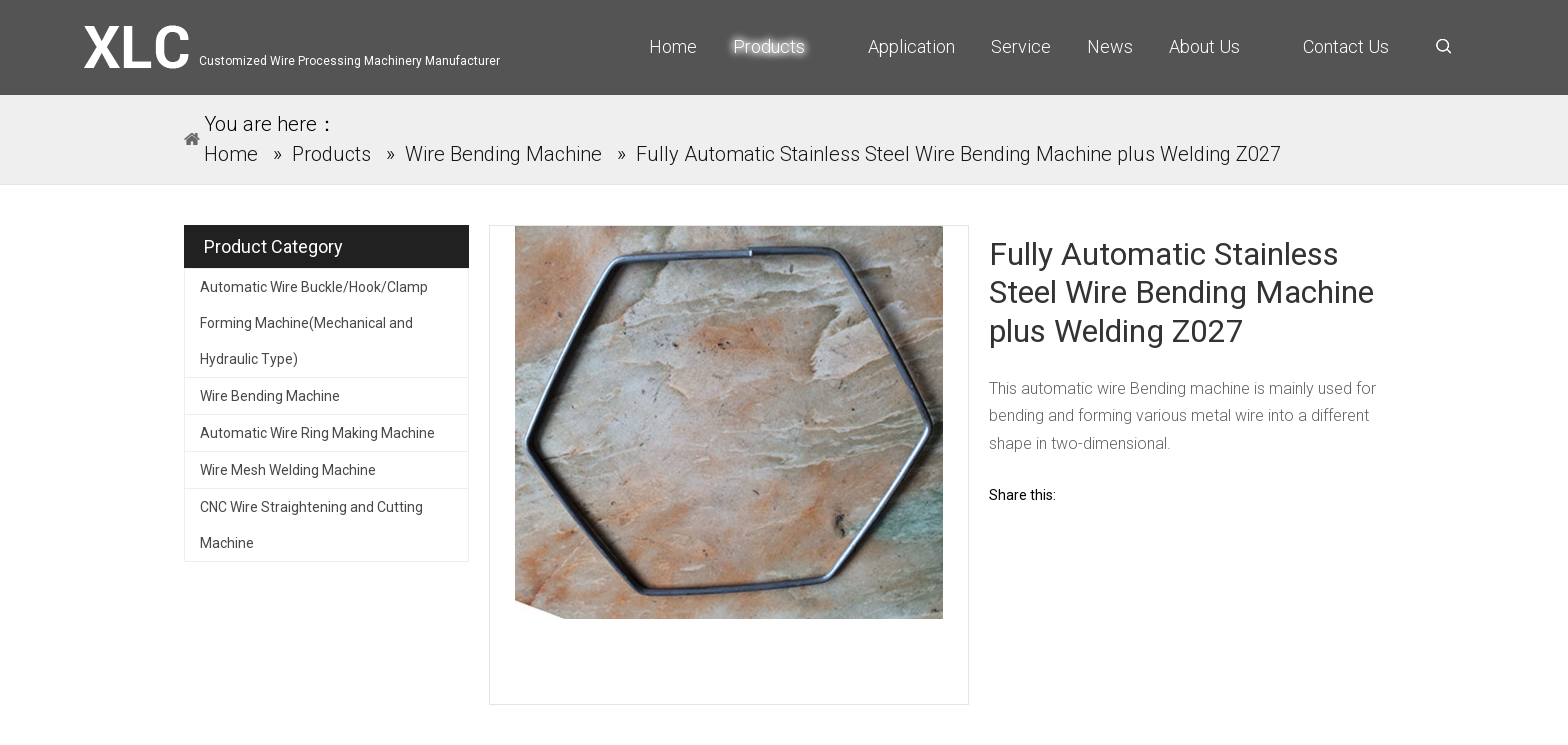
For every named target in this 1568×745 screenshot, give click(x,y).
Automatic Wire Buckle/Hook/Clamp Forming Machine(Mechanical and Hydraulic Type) (314, 323)
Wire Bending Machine (270, 396)
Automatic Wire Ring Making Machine (317, 433)
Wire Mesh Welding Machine (288, 470)
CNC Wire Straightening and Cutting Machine (311, 525)
